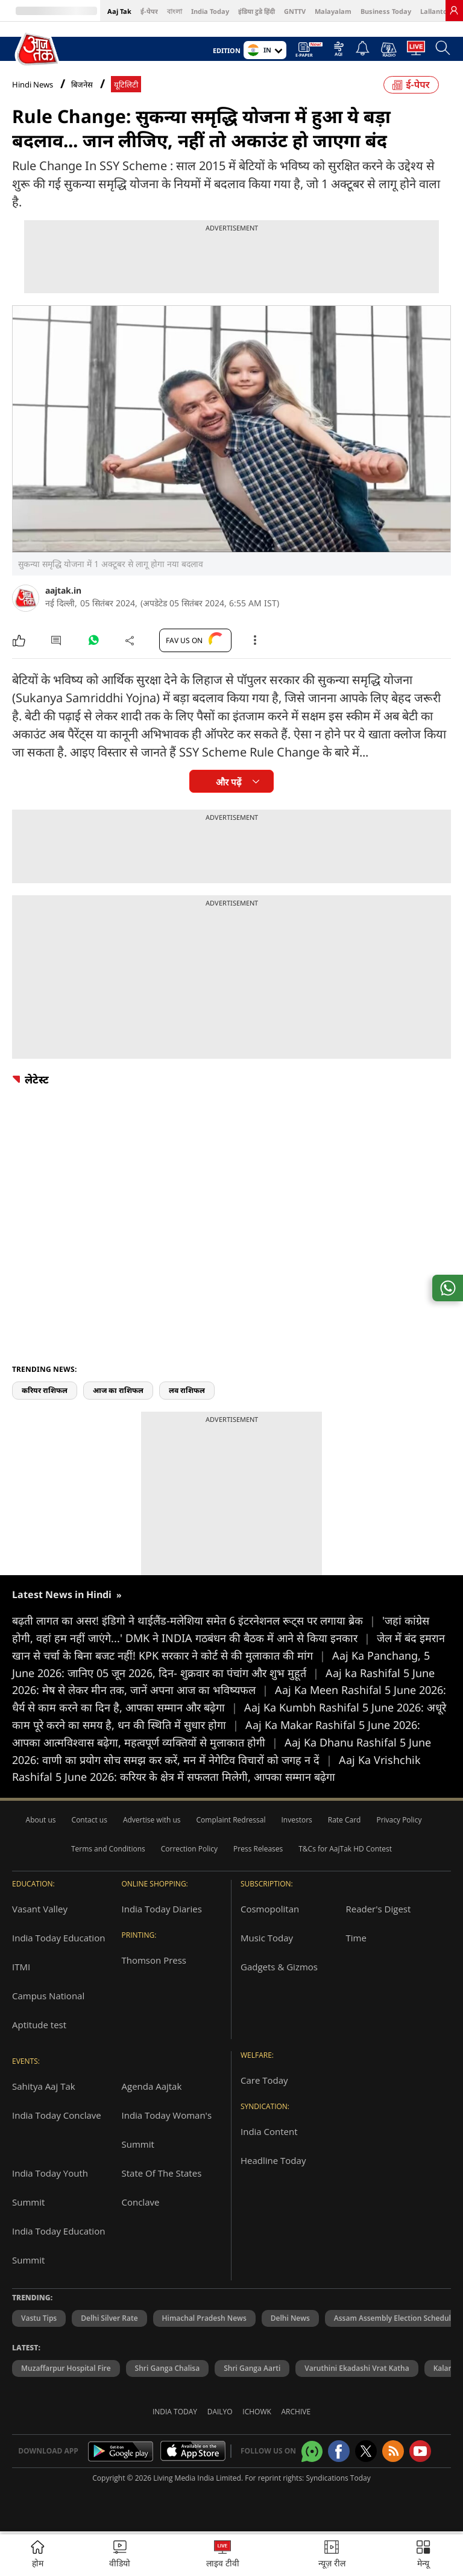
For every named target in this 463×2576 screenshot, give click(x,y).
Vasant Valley (40, 1909)
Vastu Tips (39, 2318)
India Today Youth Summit (50, 2187)
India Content (269, 2131)
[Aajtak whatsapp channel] (312, 2451)
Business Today (386, 11)
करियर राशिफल (45, 1390)
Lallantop (436, 11)
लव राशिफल (187, 1390)
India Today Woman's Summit (167, 2129)
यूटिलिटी (126, 84)
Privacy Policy (398, 1820)
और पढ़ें (228, 782)
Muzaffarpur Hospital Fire (66, 2368)
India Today (210, 11)
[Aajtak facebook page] (339, 2451)
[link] (454, 10)
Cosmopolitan (270, 1909)
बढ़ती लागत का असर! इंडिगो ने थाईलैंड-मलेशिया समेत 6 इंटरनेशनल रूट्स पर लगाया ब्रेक (197, 1620)
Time (356, 1938)
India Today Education (58, 1938)
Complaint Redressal (231, 1820)
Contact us (89, 1820)
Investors (296, 1820)
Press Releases (258, 1849)
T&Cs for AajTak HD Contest (345, 1849)
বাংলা (174, 11)
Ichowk (256, 2411)
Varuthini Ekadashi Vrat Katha (356, 2368)
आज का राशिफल (118, 1390)
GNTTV (295, 11)
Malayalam (333, 11)
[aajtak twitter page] (366, 2451)
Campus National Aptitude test (48, 2010)
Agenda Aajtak (152, 2086)
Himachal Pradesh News (204, 2318)
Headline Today (273, 2160)
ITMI (21, 1967)
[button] (423, 2555)
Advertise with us (152, 1820)
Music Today (267, 1938)
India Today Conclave (56, 2115)
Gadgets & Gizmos (279, 1967)
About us (41, 1820)
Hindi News (32, 84)
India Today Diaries (162, 1909)
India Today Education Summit (58, 2245)
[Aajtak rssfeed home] (393, 2451)
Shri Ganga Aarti (252, 2368)
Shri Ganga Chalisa (167, 2368)
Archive (296, 2411)
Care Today (264, 2080)
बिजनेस (82, 84)
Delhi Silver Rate (109, 2318)
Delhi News (290, 2318)
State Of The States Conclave (162, 2187)
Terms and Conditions (108, 1849)
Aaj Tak (119, 11)
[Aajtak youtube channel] (420, 2451)
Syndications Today (338, 2478)
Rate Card (344, 1820)
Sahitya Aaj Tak (43, 2086)
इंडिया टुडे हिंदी (256, 11)
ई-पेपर (149, 11)
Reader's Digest (378, 1909)
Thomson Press (154, 1960)
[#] (93, 643)
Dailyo (220, 2411)
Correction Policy (189, 1849)
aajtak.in (63, 590)
